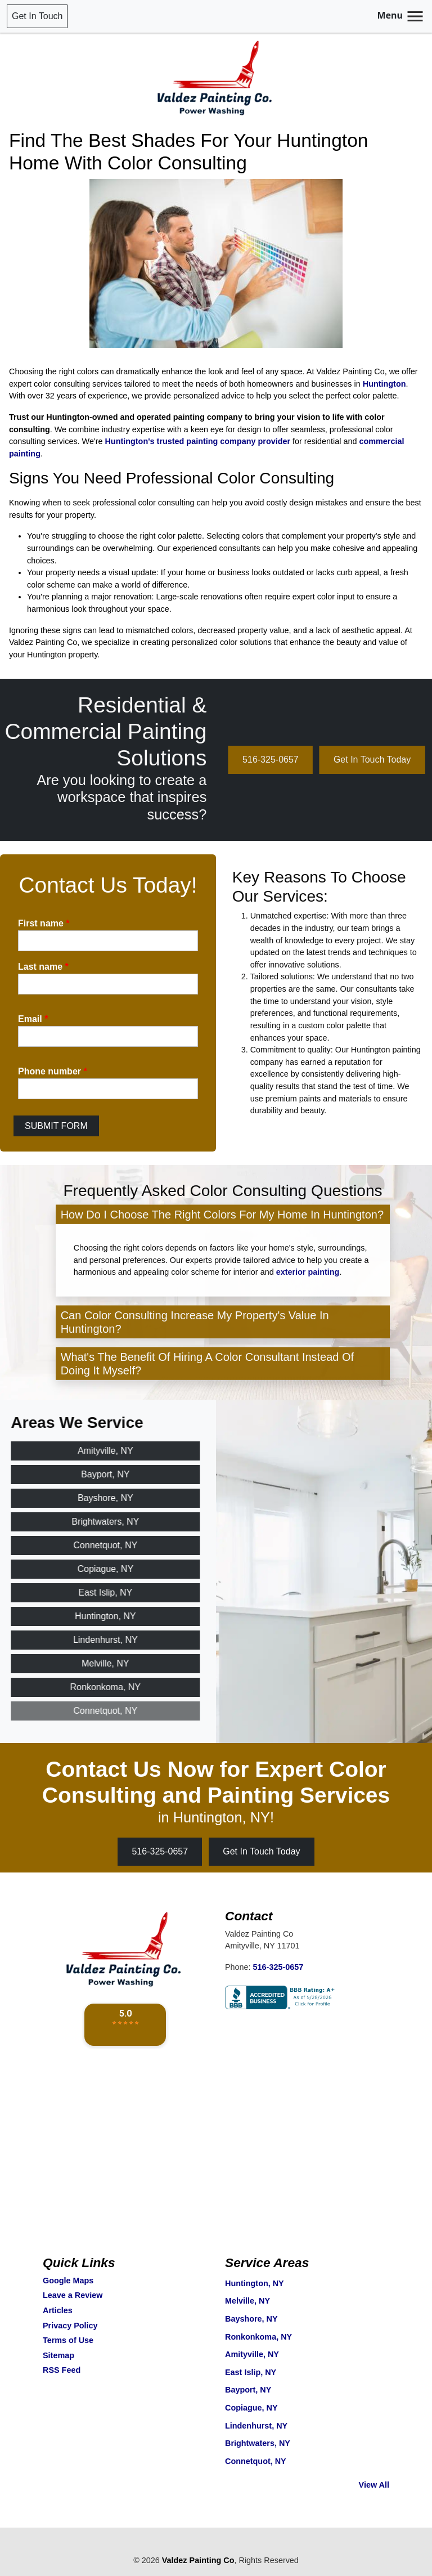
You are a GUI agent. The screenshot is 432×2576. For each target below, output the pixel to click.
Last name (43, 966)
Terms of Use (68, 2340)
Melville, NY (247, 2300)
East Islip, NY (250, 2372)
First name (44, 923)
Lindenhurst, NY (256, 2425)
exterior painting (308, 1314)
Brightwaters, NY (257, 2443)
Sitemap (58, 2355)
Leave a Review (72, 2295)
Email (33, 1019)
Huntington (384, 383)
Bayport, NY (248, 2389)
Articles (58, 2310)
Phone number (52, 1071)
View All (374, 2484)
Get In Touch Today (261, 1851)
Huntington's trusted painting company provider (197, 441)
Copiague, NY (251, 2407)
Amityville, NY (252, 2354)
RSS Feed (61, 2370)
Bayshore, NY (251, 2318)
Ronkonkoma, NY (258, 2336)
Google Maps (68, 2280)
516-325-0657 (313, 759)
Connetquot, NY (255, 2461)
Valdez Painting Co (198, 2560)
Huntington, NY (254, 2283)
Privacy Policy (70, 2325)
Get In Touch (37, 16)
